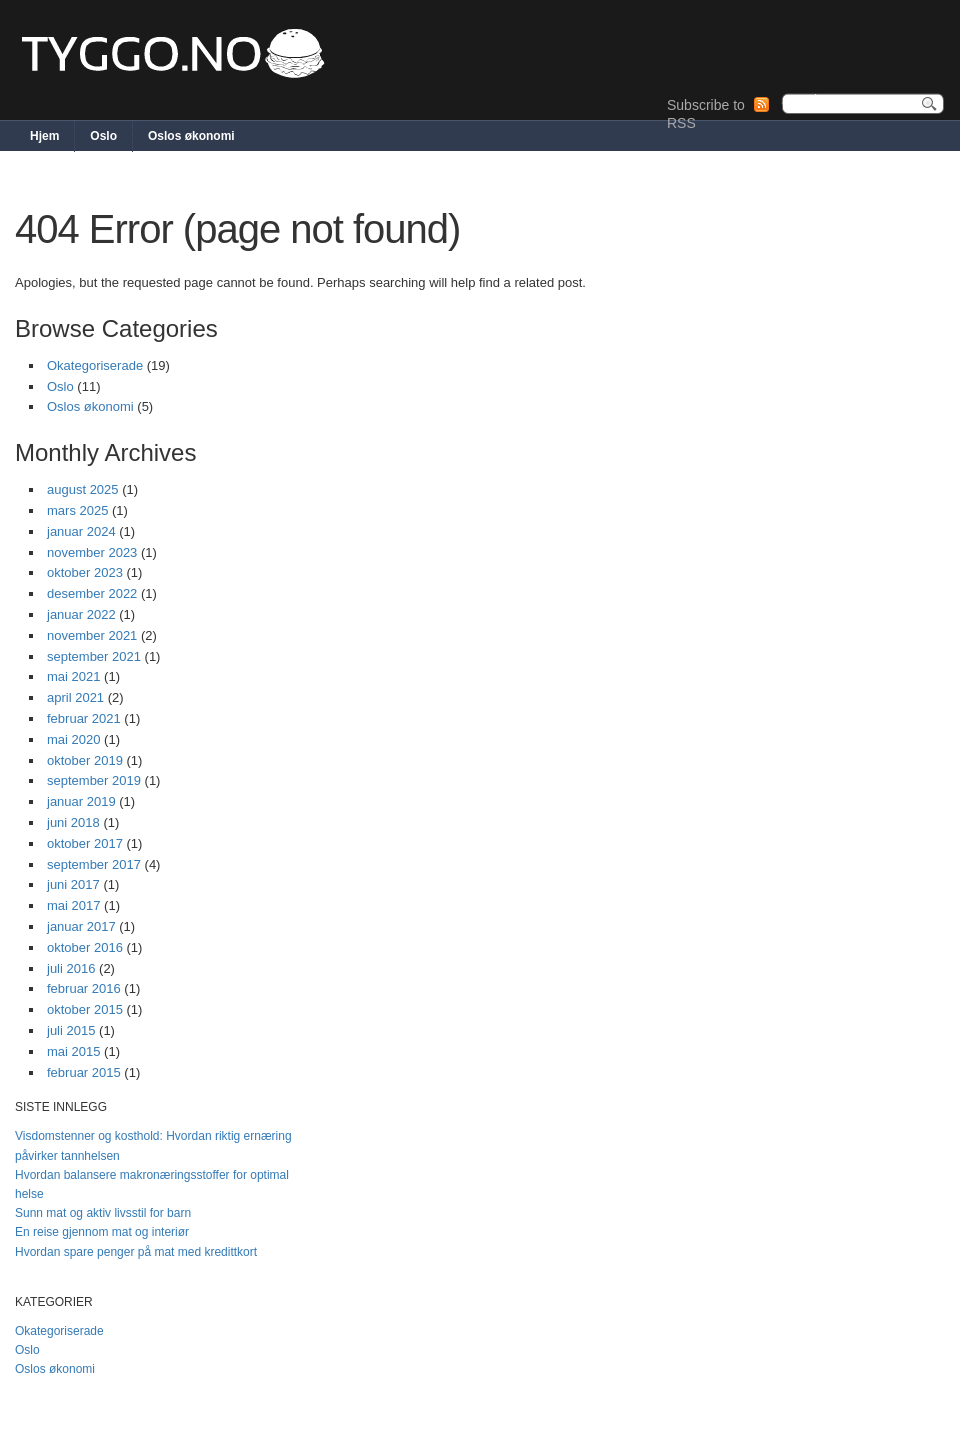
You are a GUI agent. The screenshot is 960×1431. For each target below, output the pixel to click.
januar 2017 (81, 926)
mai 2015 (73, 1051)
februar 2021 (84, 718)
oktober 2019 (85, 760)
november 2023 (92, 552)
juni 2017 (73, 884)
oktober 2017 (85, 843)
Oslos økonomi (191, 136)
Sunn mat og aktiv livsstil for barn (103, 1213)
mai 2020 (73, 739)
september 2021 (94, 656)
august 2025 (83, 489)
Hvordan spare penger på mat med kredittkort (136, 1252)
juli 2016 (71, 968)
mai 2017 (73, 905)
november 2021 (92, 635)
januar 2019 (81, 801)
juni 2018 (73, 822)
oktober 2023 (85, 572)
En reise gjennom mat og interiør (102, 1232)
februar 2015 (84, 1072)
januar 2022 (81, 614)
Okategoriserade (95, 365)
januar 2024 (81, 531)
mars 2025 (77, 510)
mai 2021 (73, 676)
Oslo (103, 136)
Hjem (44, 136)
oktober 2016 (85, 947)
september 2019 (94, 780)
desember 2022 (92, 593)
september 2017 (94, 864)
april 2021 (75, 697)
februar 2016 (84, 988)
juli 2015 (71, 1030)
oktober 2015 (85, 1009)
